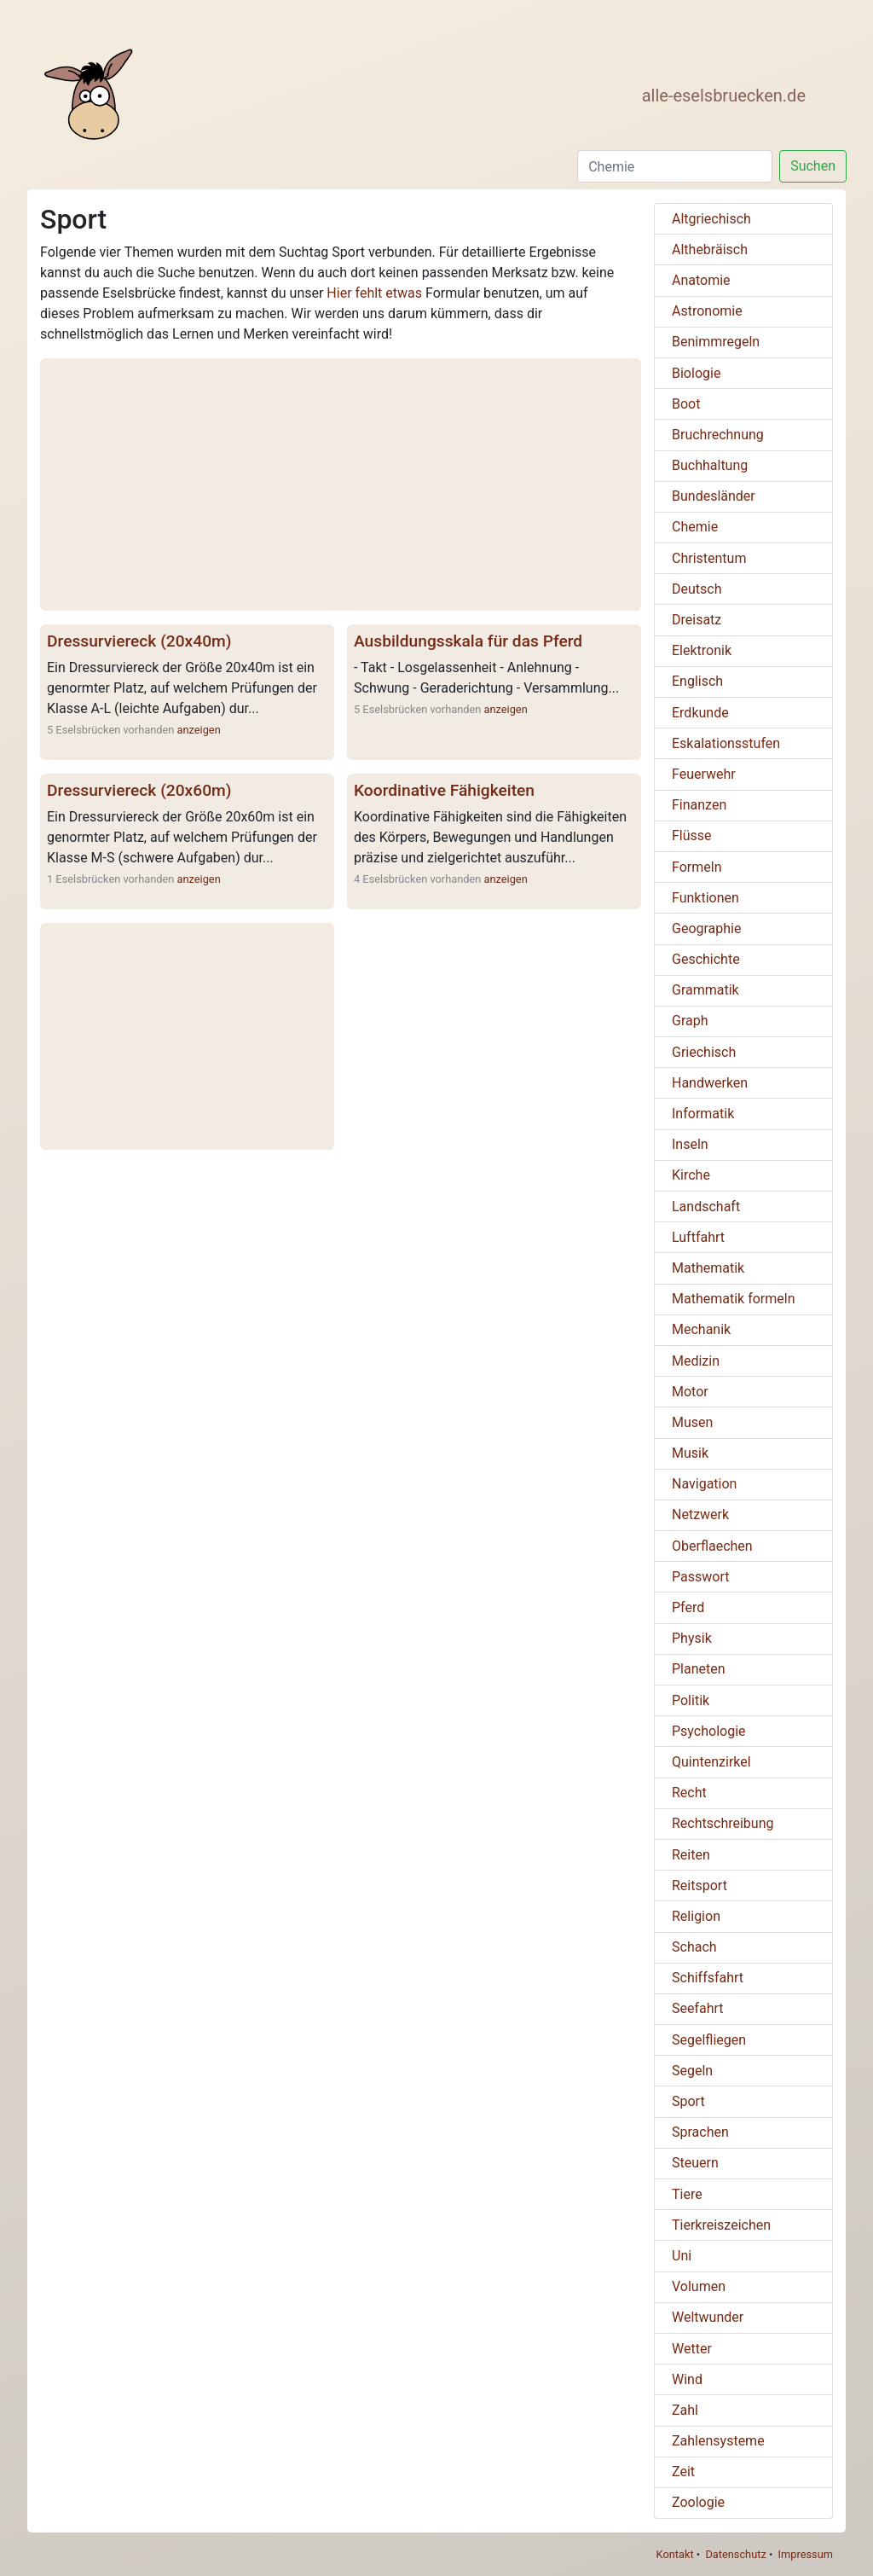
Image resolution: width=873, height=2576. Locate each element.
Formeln (696, 867)
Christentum (709, 558)
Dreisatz (696, 620)
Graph (690, 1020)
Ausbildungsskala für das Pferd (468, 641)
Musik (690, 1453)
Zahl (685, 2410)
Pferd (688, 1607)
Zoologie (698, 2502)
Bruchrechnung (718, 434)
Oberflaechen (712, 1546)
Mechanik (701, 1329)
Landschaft (706, 1206)
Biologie (696, 373)
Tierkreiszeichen (721, 2225)
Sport (688, 2101)
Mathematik (708, 1268)
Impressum (805, 2554)
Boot (686, 404)
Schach (694, 1947)
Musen (692, 1422)
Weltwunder (707, 2317)
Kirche (691, 1175)
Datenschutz (735, 2554)
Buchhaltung (710, 465)
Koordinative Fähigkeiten (444, 790)
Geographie (706, 928)
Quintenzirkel (711, 1762)
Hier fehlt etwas (374, 293)
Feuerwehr (704, 774)
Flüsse (692, 835)
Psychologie (709, 1731)
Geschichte (706, 959)
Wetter (692, 2349)
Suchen (812, 166)
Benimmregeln (716, 342)
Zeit (683, 2471)
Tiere (687, 2194)
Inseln (690, 1144)
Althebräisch (710, 249)
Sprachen (700, 2132)
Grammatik (705, 990)
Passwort (700, 1577)
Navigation (704, 1484)
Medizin (696, 1361)
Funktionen (705, 898)
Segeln (692, 2071)
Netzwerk (700, 1514)
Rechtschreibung (722, 1823)
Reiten (691, 1855)
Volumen (699, 2286)
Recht (689, 1792)
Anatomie (701, 280)
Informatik (703, 1113)
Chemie (695, 527)
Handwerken (710, 1083)
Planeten (699, 1669)
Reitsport (699, 1885)
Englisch (697, 681)
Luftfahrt (698, 1237)
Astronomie (707, 311)
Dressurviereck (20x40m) (139, 641)
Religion (696, 1916)
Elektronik (701, 650)
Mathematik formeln (733, 1299)
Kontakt (675, 2554)
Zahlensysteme (718, 2441)
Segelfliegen (709, 2040)
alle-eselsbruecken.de (724, 95)
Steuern (695, 2163)
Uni (681, 2256)
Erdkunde (700, 713)
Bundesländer (713, 496)
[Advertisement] (340, 484)
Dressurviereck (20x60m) (139, 790)
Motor (690, 1392)
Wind (687, 2379)
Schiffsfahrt (707, 1978)
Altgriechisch (711, 219)
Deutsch (696, 589)
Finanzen (699, 805)
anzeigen (198, 729)
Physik (692, 1638)
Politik (690, 1700)
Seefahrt (698, 2008)
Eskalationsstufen (726, 743)
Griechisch (704, 1052)
